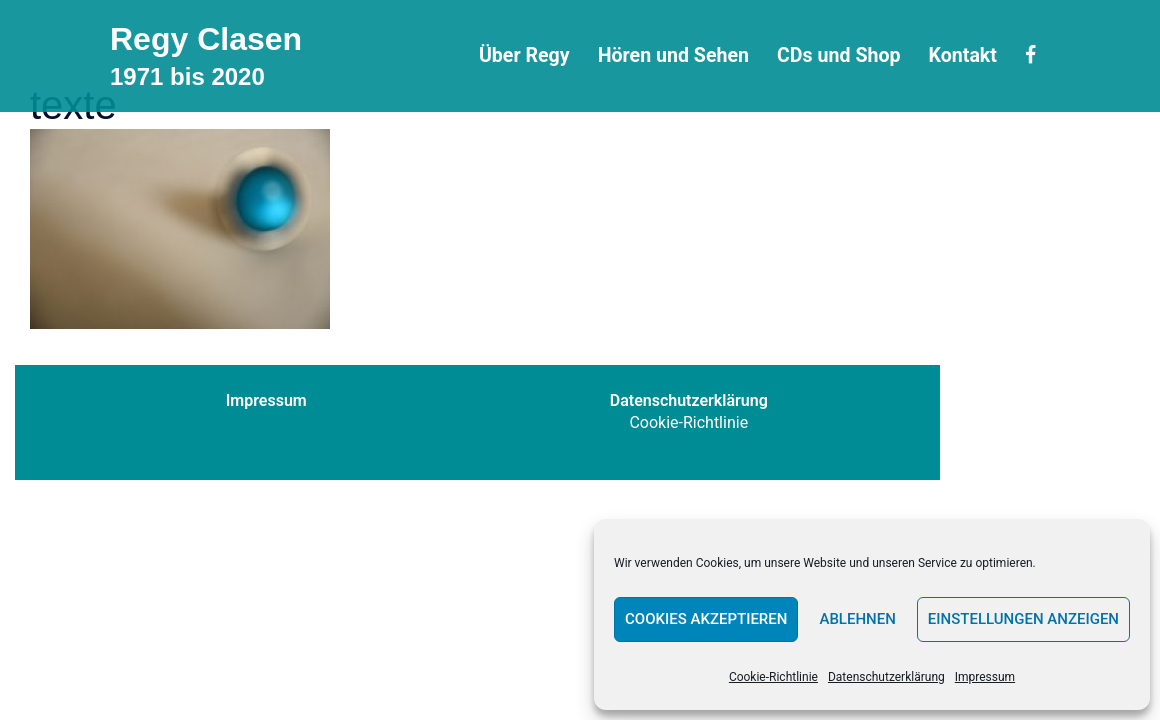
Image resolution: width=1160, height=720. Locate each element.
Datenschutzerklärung (886, 677)
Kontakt (963, 55)
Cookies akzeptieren (706, 619)
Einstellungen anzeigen (1023, 619)
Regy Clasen (206, 39)
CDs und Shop (838, 55)
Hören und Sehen (673, 55)
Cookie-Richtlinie (773, 677)
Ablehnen (857, 619)
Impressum (985, 677)
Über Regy (524, 55)
